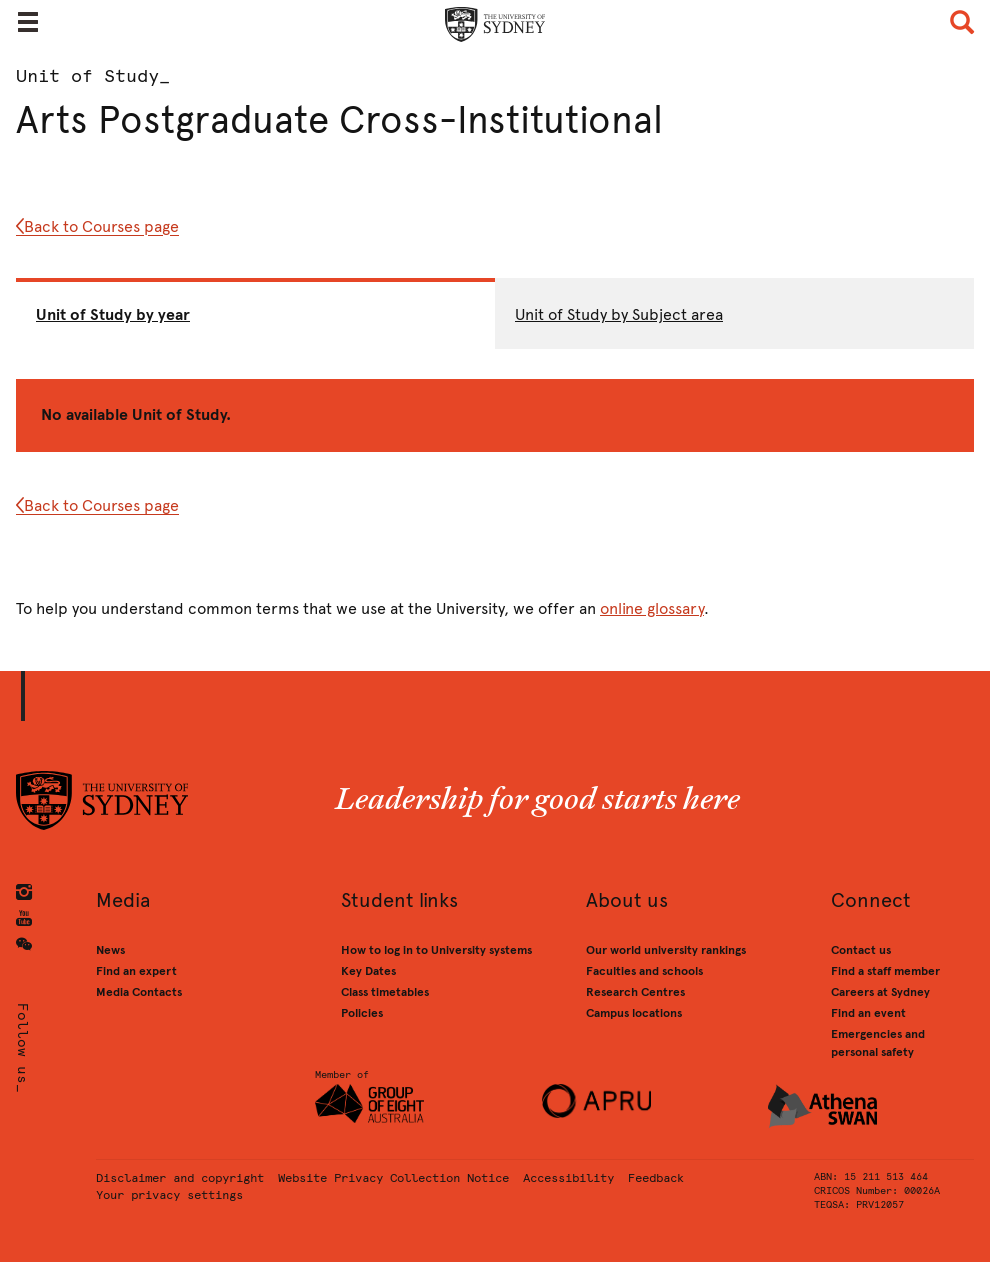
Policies (362, 1013)
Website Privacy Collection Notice (393, 1178)
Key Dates (368, 971)
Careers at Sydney (880, 992)
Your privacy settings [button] (169, 1195)
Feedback (656, 1178)
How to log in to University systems (436, 950)
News (110, 950)
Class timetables (385, 992)
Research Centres (635, 992)
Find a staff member (885, 971)
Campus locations (634, 1013)
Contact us (861, 950)
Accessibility (568, 1178)
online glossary (652, 608)
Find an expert (136, 971)
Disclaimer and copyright (180, 1178)
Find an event (868, 1013)
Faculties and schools (644, 971)
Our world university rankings (666, 950)
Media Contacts (139, 992)
